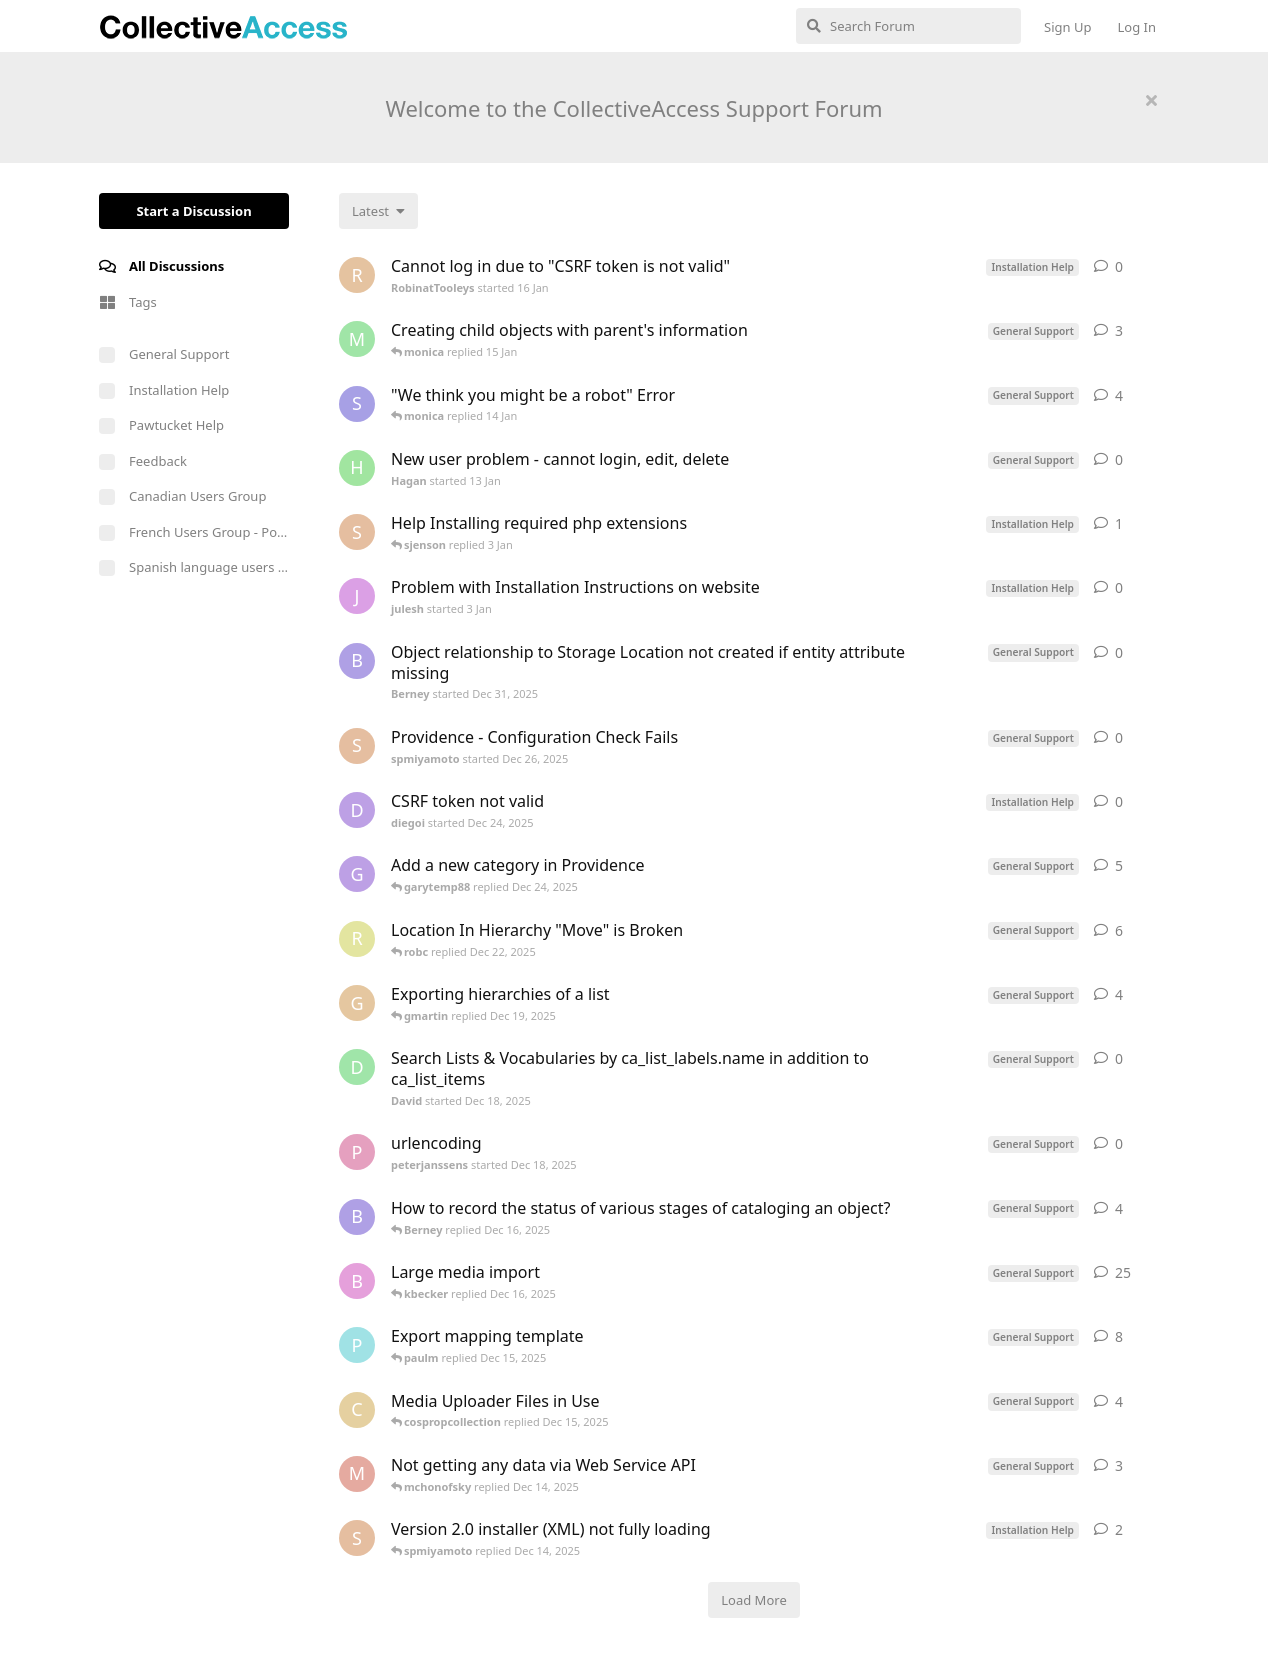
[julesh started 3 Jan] (357, 596)
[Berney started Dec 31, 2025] (357, 661)
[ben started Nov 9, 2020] (357, 1281)
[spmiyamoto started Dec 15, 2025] (357, 532)
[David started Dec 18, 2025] (357, 1067)
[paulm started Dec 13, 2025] (357, 1345)
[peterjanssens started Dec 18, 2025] (357, 1152)
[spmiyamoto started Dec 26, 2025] (357, 746)
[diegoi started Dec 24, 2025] (357, 810)
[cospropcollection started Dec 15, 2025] (357, 1410)
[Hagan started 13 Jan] (357, 468)
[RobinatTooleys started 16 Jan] (357, 275)
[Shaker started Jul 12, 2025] (357, 404)
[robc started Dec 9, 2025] (357, 939)
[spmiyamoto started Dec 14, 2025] (357, 1538)
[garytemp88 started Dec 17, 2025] (357, 874)
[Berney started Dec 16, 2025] (357, 1217)
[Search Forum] (908, 26)
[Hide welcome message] (1151, 100)
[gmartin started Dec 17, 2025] (357, 1003)
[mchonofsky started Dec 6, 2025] (357, 1474)
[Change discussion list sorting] (378, 211)
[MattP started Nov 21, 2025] (357, 339)
